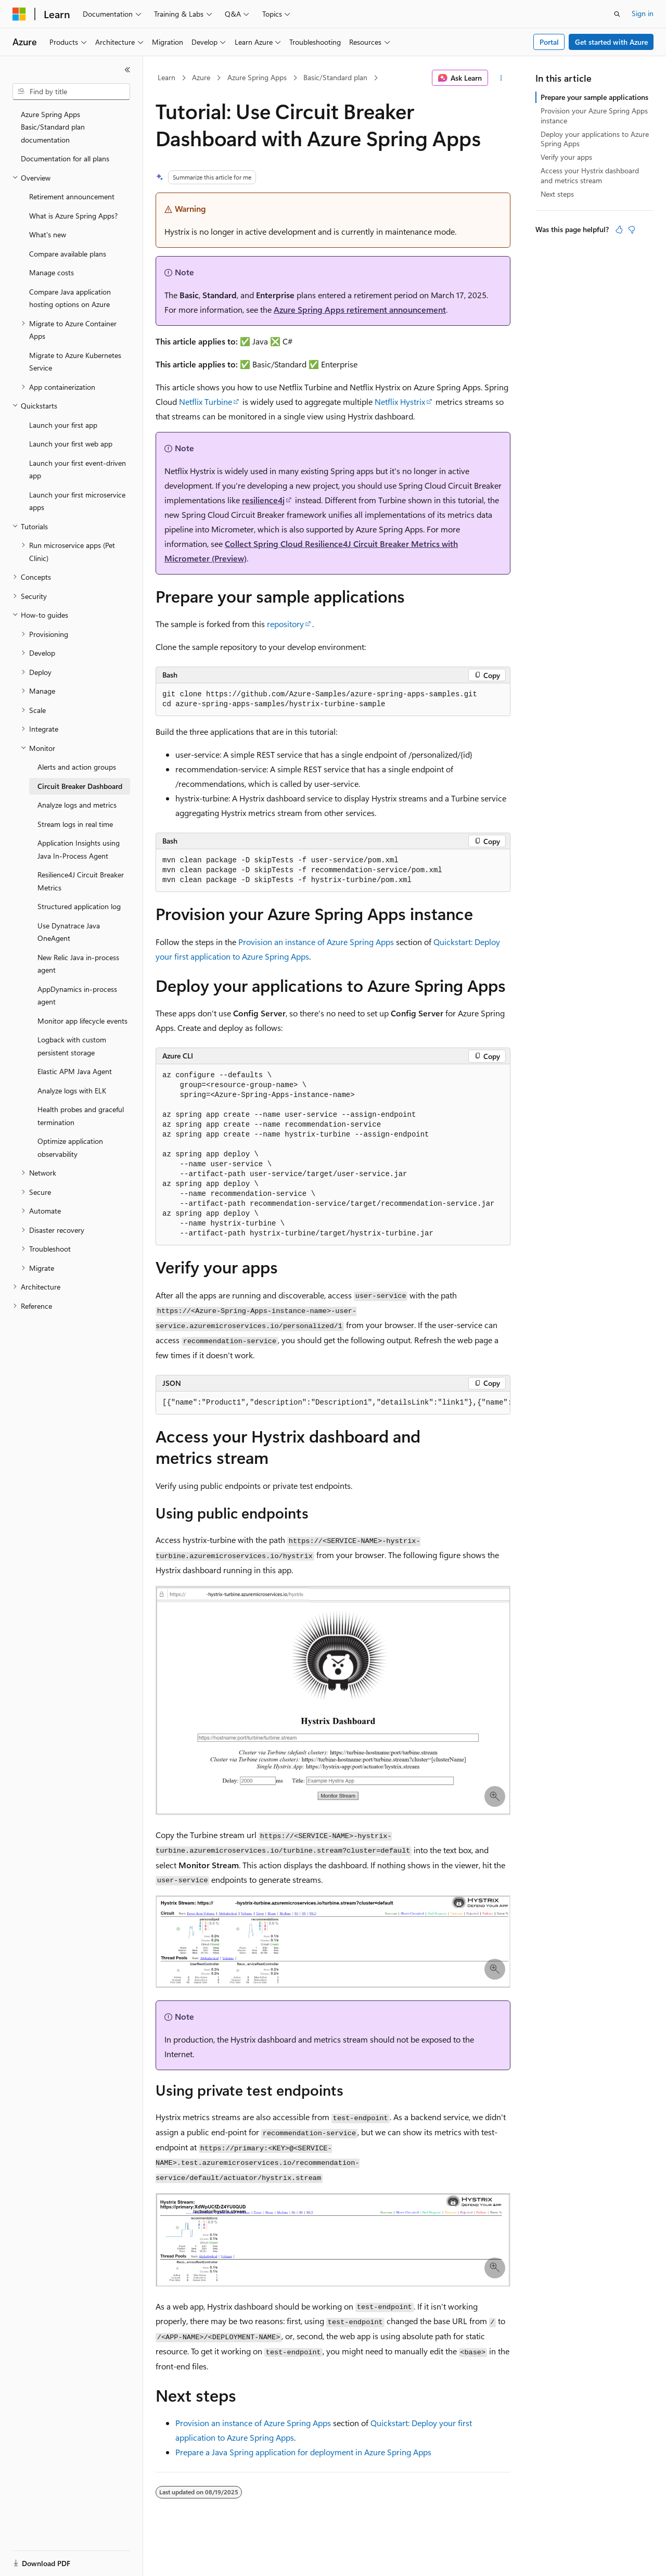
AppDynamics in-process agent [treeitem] (77, 995)
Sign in (643, 13)
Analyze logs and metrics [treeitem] (77, 805)
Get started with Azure (611, 42)
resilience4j (263, 499)
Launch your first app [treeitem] (63, 425)
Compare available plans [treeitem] (67, 254)
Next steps (557, 194)
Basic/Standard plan (335, 77)
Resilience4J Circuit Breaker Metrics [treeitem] (80, 881)
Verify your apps (566, 157)
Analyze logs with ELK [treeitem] (71, 1090)
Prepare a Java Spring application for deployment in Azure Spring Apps (303, 2451)
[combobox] (71, 91)
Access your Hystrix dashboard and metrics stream (590, 175)
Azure (201, 77)
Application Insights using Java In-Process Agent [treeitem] (78, 849)
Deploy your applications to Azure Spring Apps (595, 138)
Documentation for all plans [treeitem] (65, 158)
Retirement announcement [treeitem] (71, 196)
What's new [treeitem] (47, 234)
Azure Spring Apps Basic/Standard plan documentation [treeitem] (53, 127)
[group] (333, 1403)
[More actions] (501, 78)
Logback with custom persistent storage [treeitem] (71, 1046)
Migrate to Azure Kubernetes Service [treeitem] (75, 361)
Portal (549, 42)
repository (285, 623)
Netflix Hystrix (400, 401)
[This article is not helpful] (631, 229)
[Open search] (617, 14)
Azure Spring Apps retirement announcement (360, 309)
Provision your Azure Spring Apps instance (594, 115)
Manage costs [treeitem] (51, 272)
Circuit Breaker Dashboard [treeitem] (79, 786)
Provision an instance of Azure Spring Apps (316, 941)
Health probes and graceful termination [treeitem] (80, 1115)
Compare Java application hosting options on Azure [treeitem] (70, 298)
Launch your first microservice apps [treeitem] (77, 501)
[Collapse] (127, 69)
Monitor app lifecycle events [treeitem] (82, 1021)
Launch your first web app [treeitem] (70, 444)
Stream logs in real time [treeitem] (75, 824)
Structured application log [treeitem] (79, 906)
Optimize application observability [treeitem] (70, 1147)
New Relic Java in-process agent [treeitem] (78, 963)
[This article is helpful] (619, 229)
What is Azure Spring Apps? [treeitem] (73, 216)
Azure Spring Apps (257, 77)
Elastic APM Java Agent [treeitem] (74, 1071)
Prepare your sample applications (594, 97)
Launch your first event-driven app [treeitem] (77, 469)
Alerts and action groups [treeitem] (76, 767)
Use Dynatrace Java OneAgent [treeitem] (68, 932)
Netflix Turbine (205, 401)
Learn (166, 77)
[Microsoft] (19, 14)
